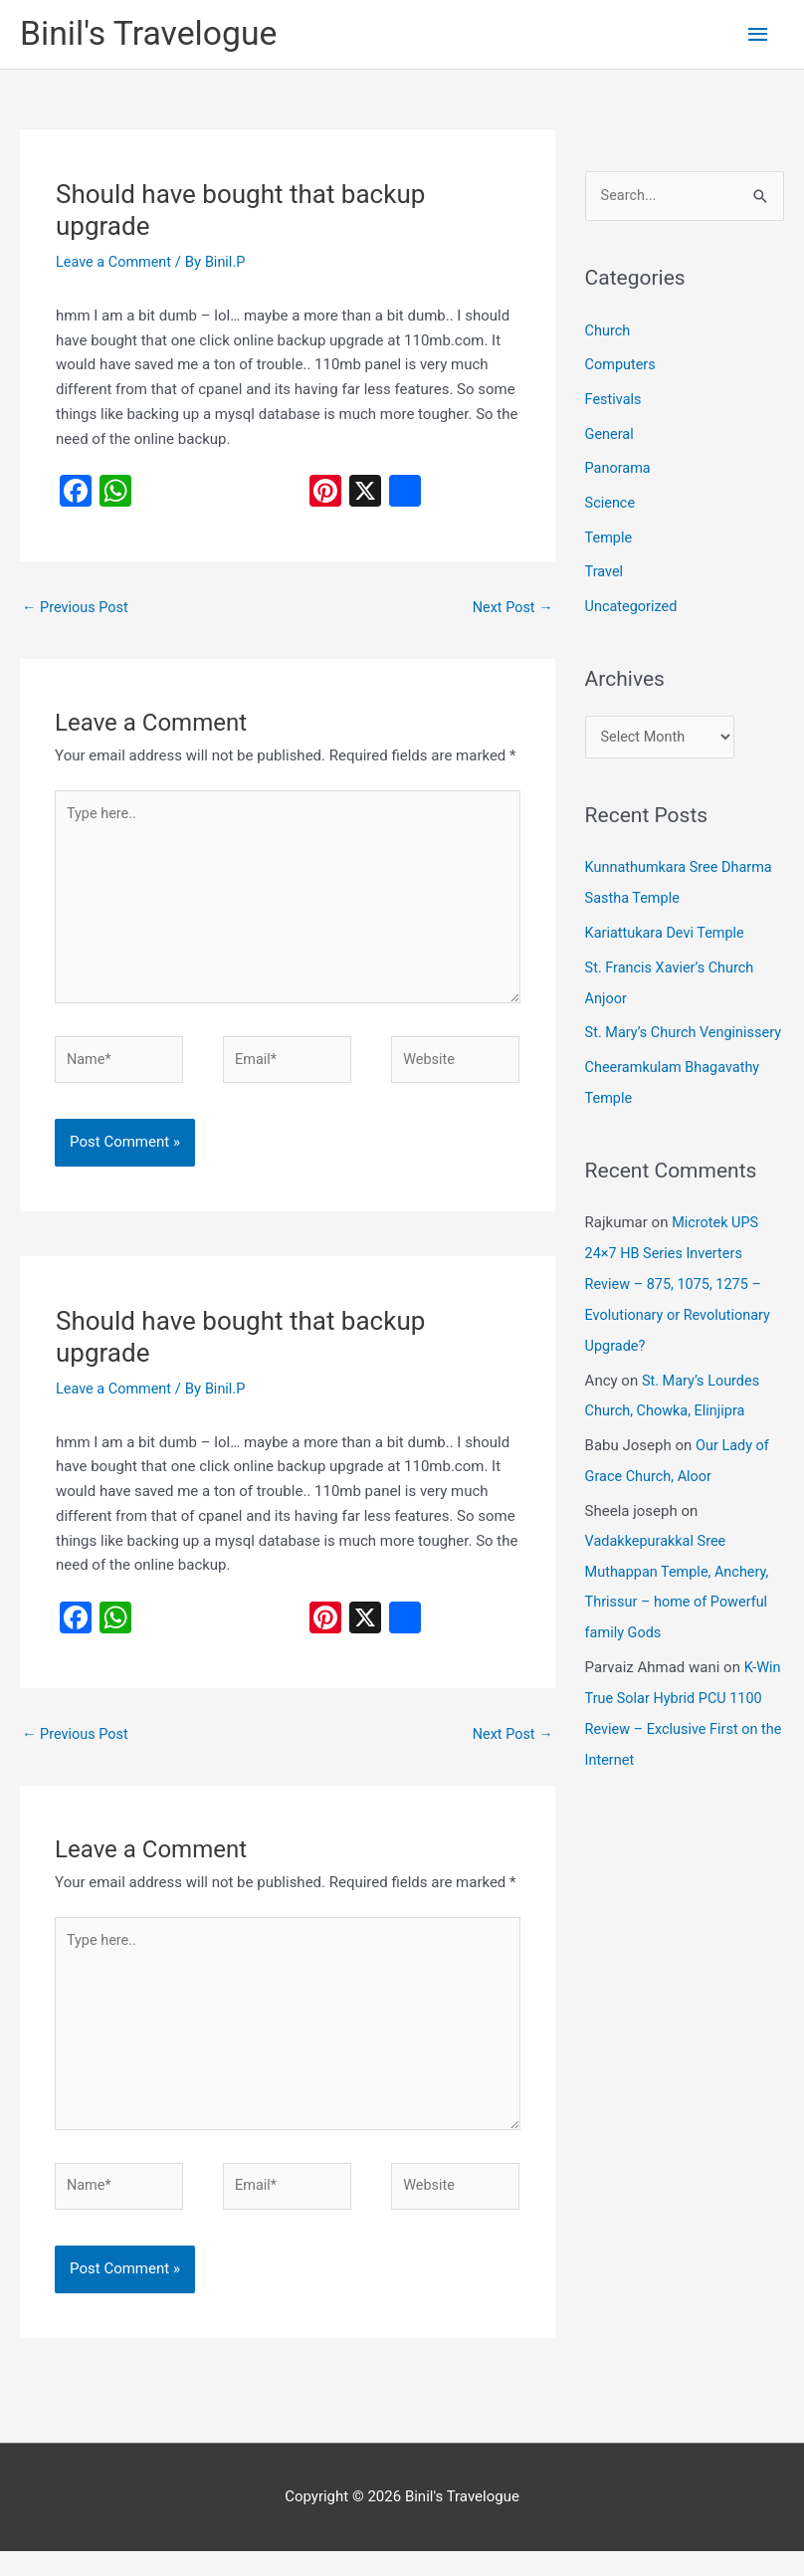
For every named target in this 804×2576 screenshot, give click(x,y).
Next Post (511, 611)
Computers (622, 367)
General (610, 435)
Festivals (614, 401)
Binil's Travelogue (153, 35)
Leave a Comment (116, 264)
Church (608, 333)
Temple (609, 535)
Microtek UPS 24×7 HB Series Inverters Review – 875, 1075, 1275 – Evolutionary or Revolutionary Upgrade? (681, 1302)
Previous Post (77, 611)
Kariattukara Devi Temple (667, 929)
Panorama (619, 468)
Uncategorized (633, 602)
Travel (605, 569)
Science (611, 502)
